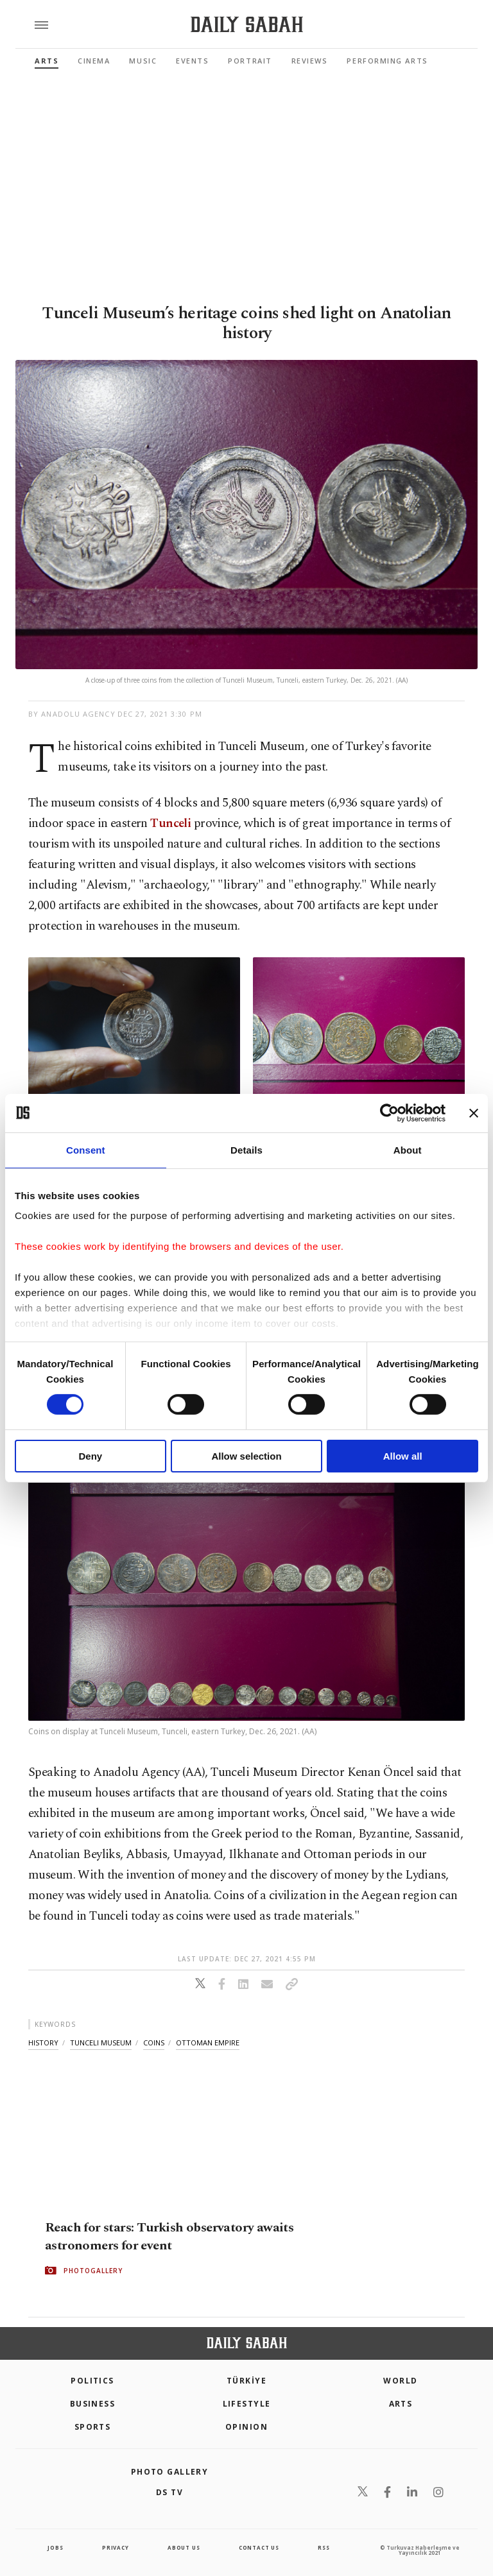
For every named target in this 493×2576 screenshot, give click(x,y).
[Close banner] (473, 1112)
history (43, 2042)
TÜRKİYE (246, 2380)
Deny (90, 1456)
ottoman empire (207, 2042)
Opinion (246, 2426)
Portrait (250, 60)
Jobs (55, 2547)
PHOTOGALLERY (93, 2269)
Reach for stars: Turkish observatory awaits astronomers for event (169, 2236)
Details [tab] (246, 1149)
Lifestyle (247, 2403)
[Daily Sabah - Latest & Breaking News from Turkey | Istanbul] (247, 25)
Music (143, 60)
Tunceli (170, 823)
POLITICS (92, 2380)
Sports (92, 2426)
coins (153, 2042)
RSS (323, 2547)
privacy (115, 2547)
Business (93, 2403)
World (400, 2380)
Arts (46, 60)
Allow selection (246, 1456)
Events (192, 60)
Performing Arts (387, 60)
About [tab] (408, 1149)
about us (184, 2547)
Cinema (94, 60)
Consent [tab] (85, 1149)
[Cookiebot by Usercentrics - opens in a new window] (389, 1112)
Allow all (402, 1456)
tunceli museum (101, 2042)
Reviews (309, 60)
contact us (259, 2547)
